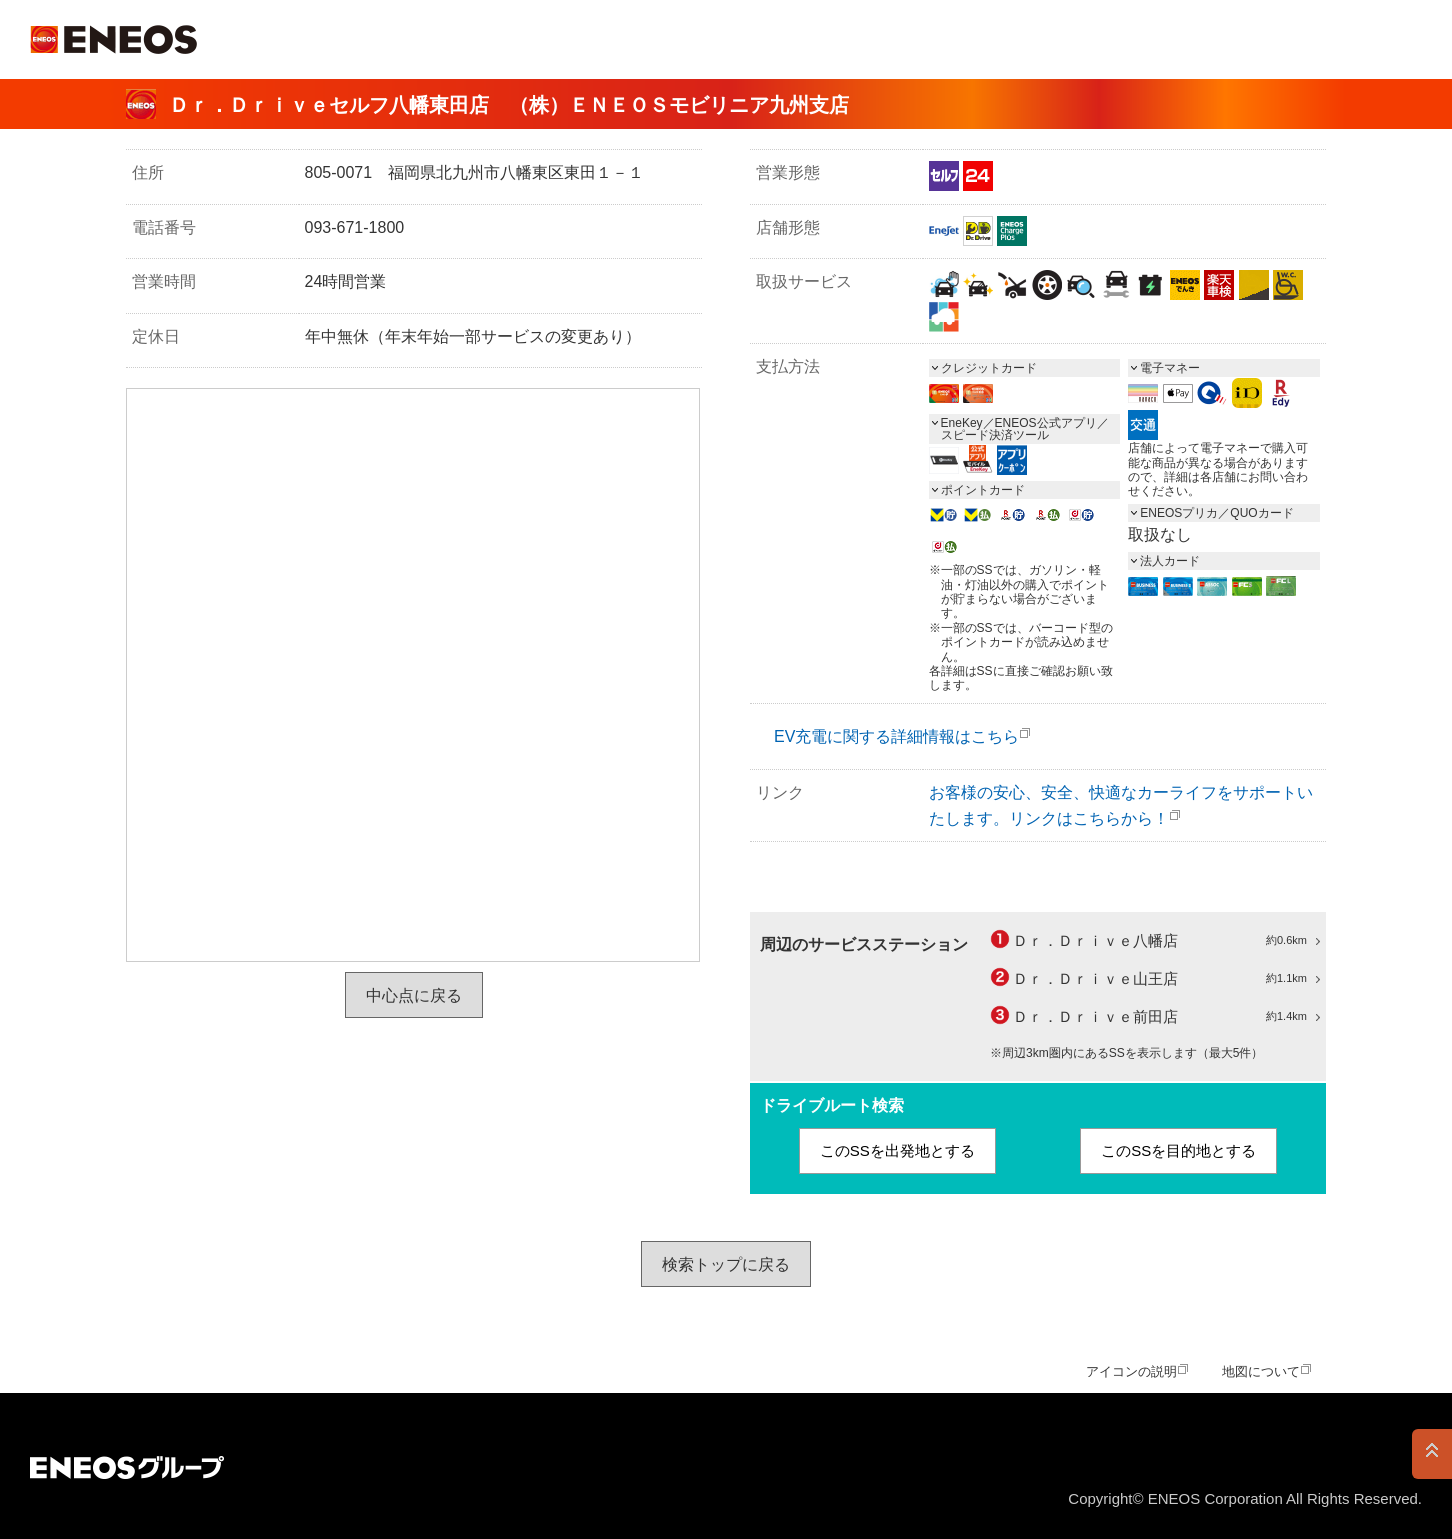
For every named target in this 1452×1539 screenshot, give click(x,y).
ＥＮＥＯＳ (113, 39)
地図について (1261, 1371)
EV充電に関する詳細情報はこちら (896, 736)
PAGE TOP (1432, 1454)
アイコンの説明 (1131, 1371)
